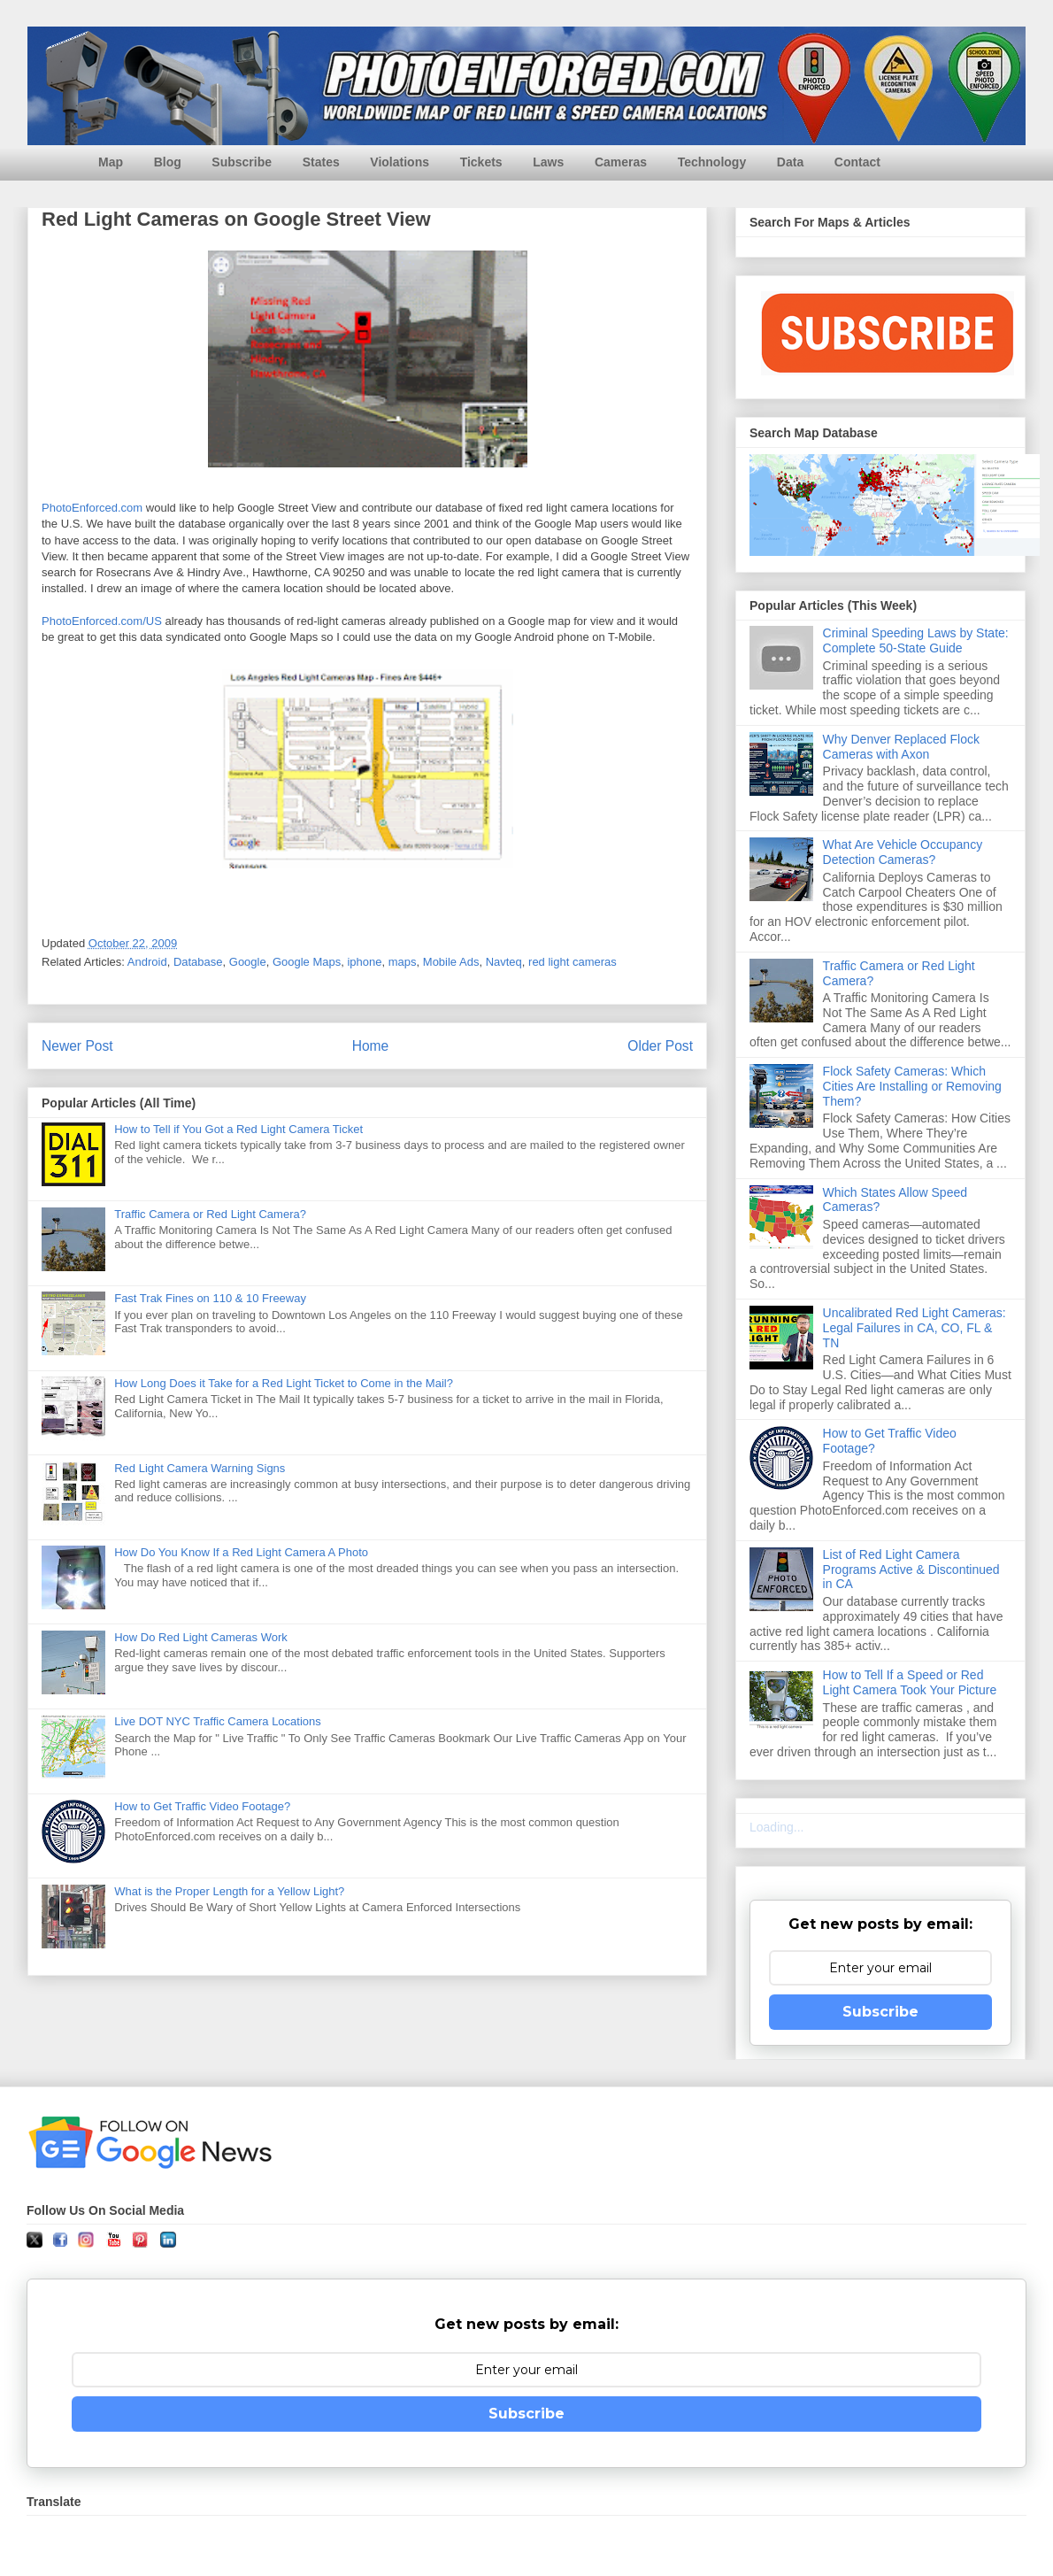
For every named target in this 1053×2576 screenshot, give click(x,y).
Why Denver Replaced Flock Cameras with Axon (901, 746)
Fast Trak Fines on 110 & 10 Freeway (210, 1298)
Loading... (776, 1827)
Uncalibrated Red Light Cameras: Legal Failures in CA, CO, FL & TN (914, 1328)
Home (370, 1045)
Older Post (660, 1045)
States (321, 162)
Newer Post (77, 1045)
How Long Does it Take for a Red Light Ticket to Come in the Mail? (283, 1383)
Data (790, 162)
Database (198, 961)
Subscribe (241, 162)
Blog (167, 162)
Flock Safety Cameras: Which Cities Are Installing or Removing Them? (912, 1086)
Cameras (621, 162)
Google (247, 961)
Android (147, 961)
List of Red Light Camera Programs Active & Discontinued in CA (911, 1569)
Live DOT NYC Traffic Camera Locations (217, 1721)
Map (110, 162)
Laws (548, 162)
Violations (399, 162)
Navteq (504, 961)
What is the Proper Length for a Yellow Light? (229, 1891)
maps (402, 961)
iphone (364, 961)
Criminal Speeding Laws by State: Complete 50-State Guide (916, 640)
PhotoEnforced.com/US (102, 621)
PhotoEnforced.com (92, 507)
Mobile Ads (451, 961)
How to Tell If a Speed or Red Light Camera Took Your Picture (910, 1682)
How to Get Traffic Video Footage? (202, 1806)
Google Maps (307, 961)
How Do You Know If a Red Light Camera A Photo (241, 1552)
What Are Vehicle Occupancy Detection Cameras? (903, 852)
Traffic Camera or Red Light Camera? (210, 1214)
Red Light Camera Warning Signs (199, 1468)
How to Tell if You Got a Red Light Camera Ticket (238, 1129)
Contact (857, 162)
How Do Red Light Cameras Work (201, 1637)
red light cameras (572, 961)
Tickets (481, 162)
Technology (712, 162)
